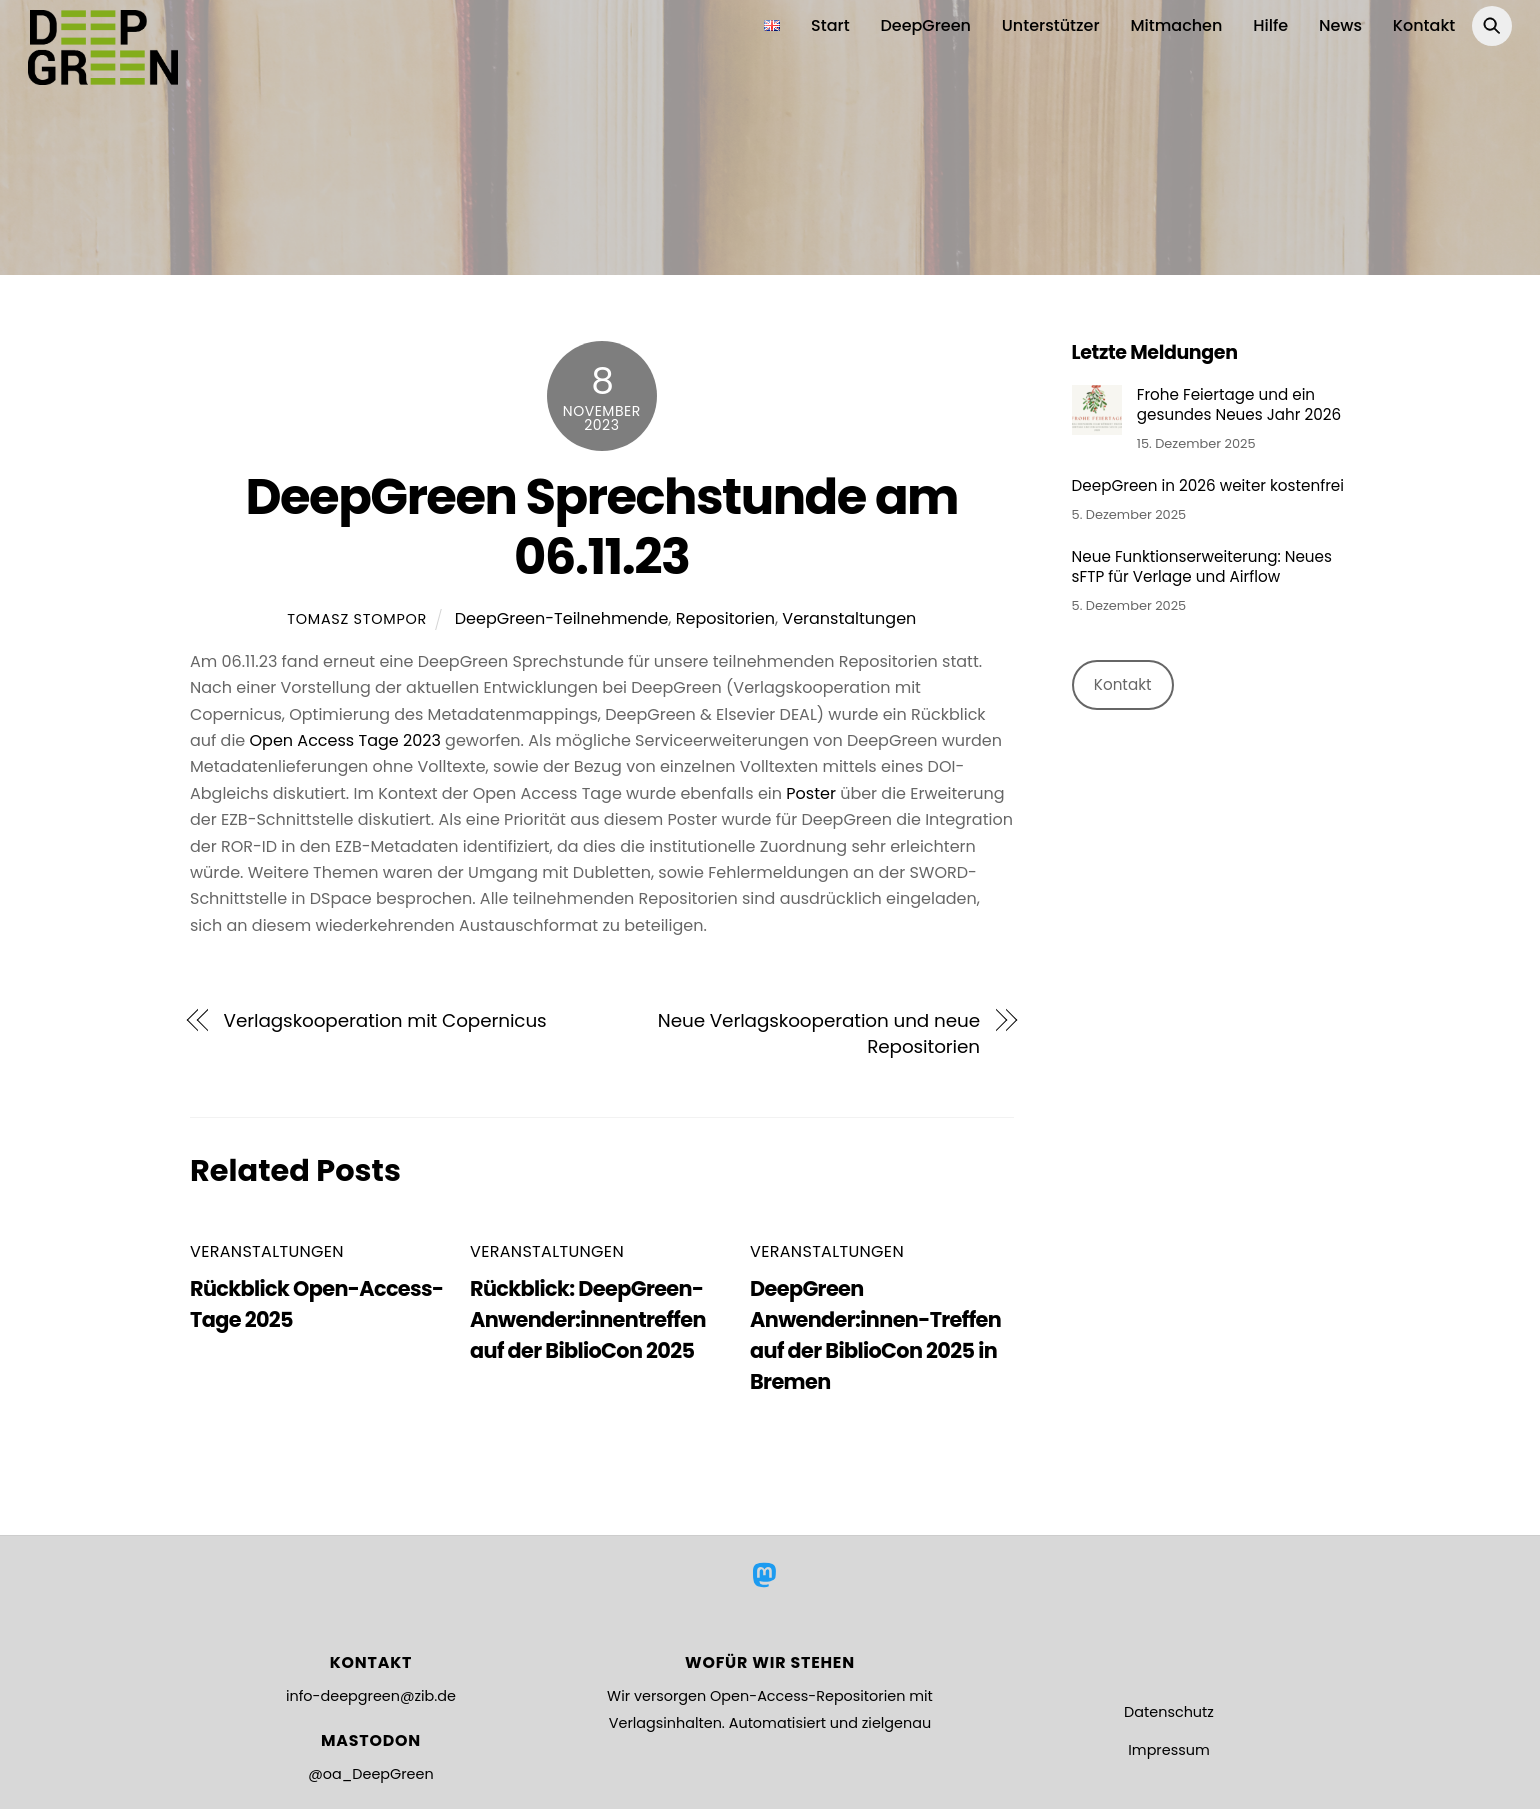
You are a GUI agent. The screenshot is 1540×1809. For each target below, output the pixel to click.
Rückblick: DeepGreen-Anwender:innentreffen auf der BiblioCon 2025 (588, 1318)
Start (830, 25)
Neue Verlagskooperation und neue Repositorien (819, 1032)
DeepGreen (925, 25)
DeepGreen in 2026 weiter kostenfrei (1208, 486)
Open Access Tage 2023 (345, 739)
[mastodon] (768, 1575)
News (1340, 25)
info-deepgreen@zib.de (371, 1696)
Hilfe (1270, 25)
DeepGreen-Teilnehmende (562, 618)
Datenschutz (1169, 1711)
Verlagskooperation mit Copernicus (385, 1019)
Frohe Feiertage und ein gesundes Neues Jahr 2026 (1239, 405)
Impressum (1168, 1749)
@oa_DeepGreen (370, 1774)
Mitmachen (1176, 25)
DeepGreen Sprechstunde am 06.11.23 (601, 526)
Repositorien (725, 618)
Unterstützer (1051, 25)
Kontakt (1424, 25)
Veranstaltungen (849, 618)
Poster (811, 792)
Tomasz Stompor (357, 619)
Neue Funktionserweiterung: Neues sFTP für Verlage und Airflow (1202, 567)
